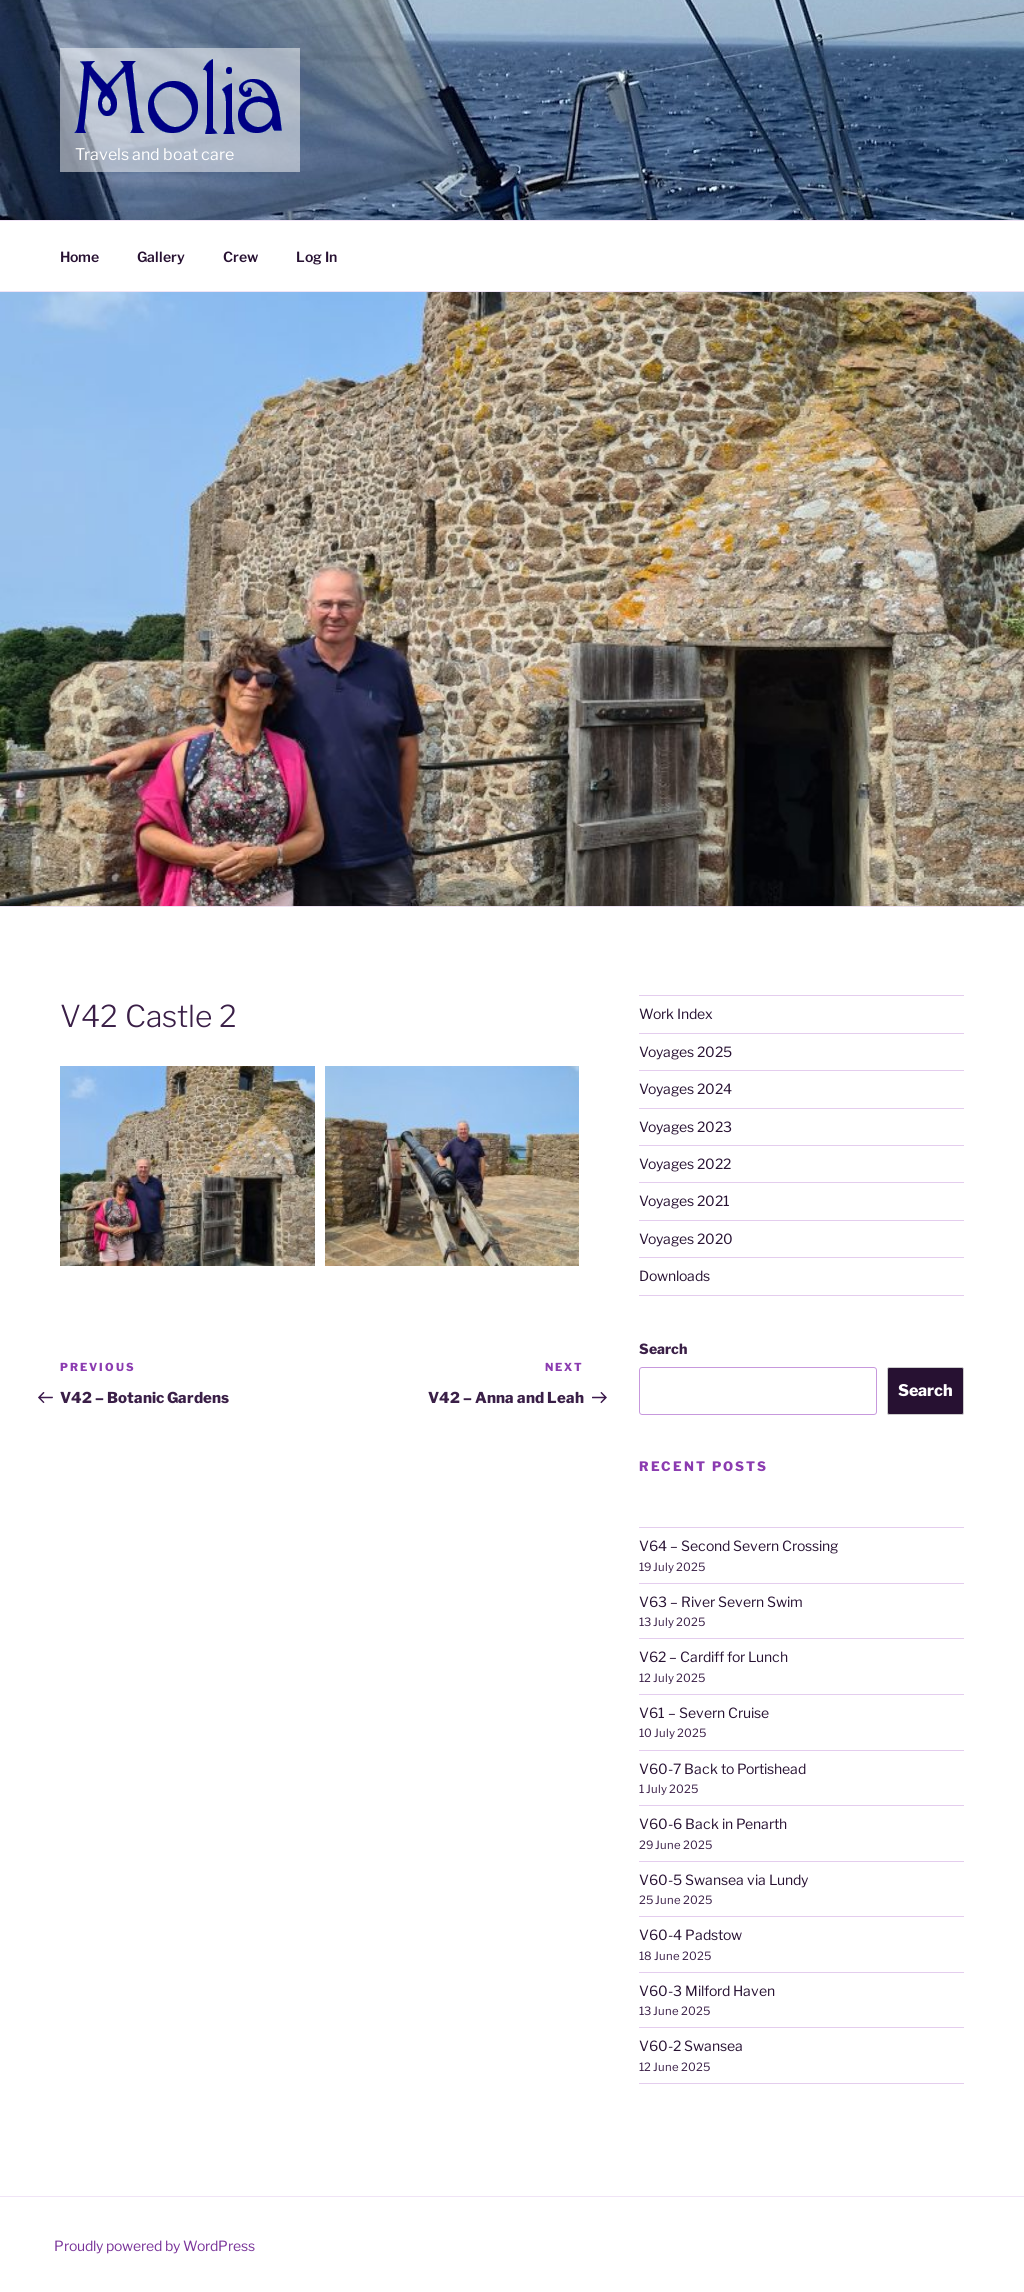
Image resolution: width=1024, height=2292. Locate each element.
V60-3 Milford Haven (707, 1990)
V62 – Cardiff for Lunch (713, 1656)
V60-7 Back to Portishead (722, 1768)
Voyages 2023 (685, 1126)
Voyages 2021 (684, 1200)
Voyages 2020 (686, 1238)
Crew (240, 256)
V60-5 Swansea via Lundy (723, 1879)
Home (79, 256)
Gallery (161, 256)
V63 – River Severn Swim (721, 1601)
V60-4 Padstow (690, 1934)
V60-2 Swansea (691, 2045)
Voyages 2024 (685, 1088)
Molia (113, 70)
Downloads (674, 1275)
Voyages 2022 (685, 1163)
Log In (316, 256)
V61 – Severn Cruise (704, 1712)
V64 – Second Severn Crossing (738, 1545)
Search (663, 1348)
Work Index (676, 1013)
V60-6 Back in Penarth (713, 1823)
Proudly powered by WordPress (154, 2245)
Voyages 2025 (685, 1051)
